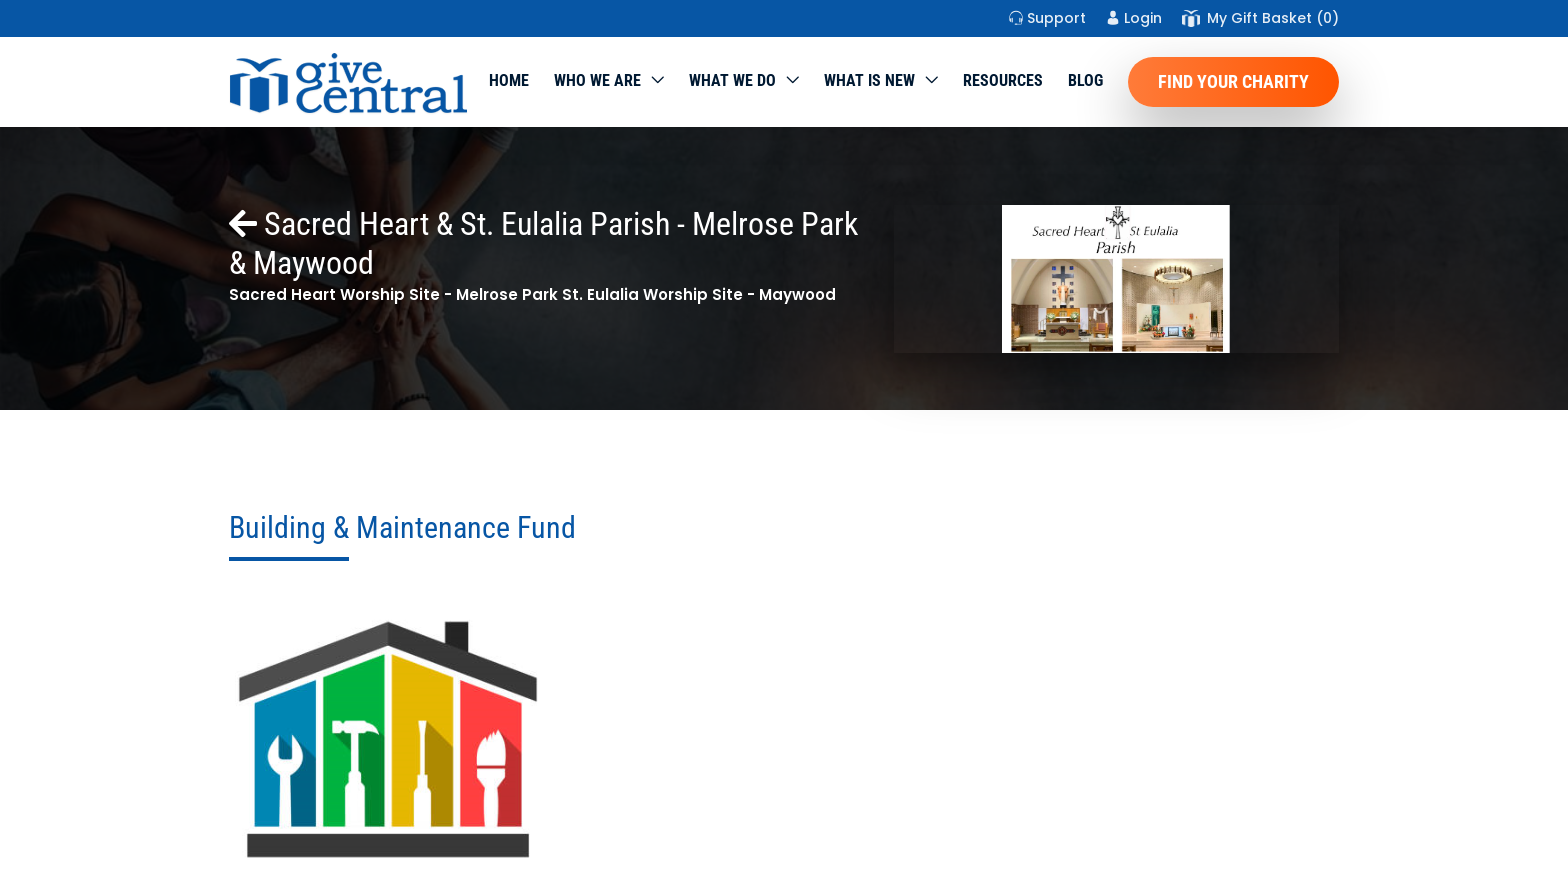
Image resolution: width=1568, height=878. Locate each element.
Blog (1085, 80)
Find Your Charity (1233, 81)
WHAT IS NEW (869, 80)
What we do (732, 80)
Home (509, 80)
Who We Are (597, 80)
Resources (1003, 80)
